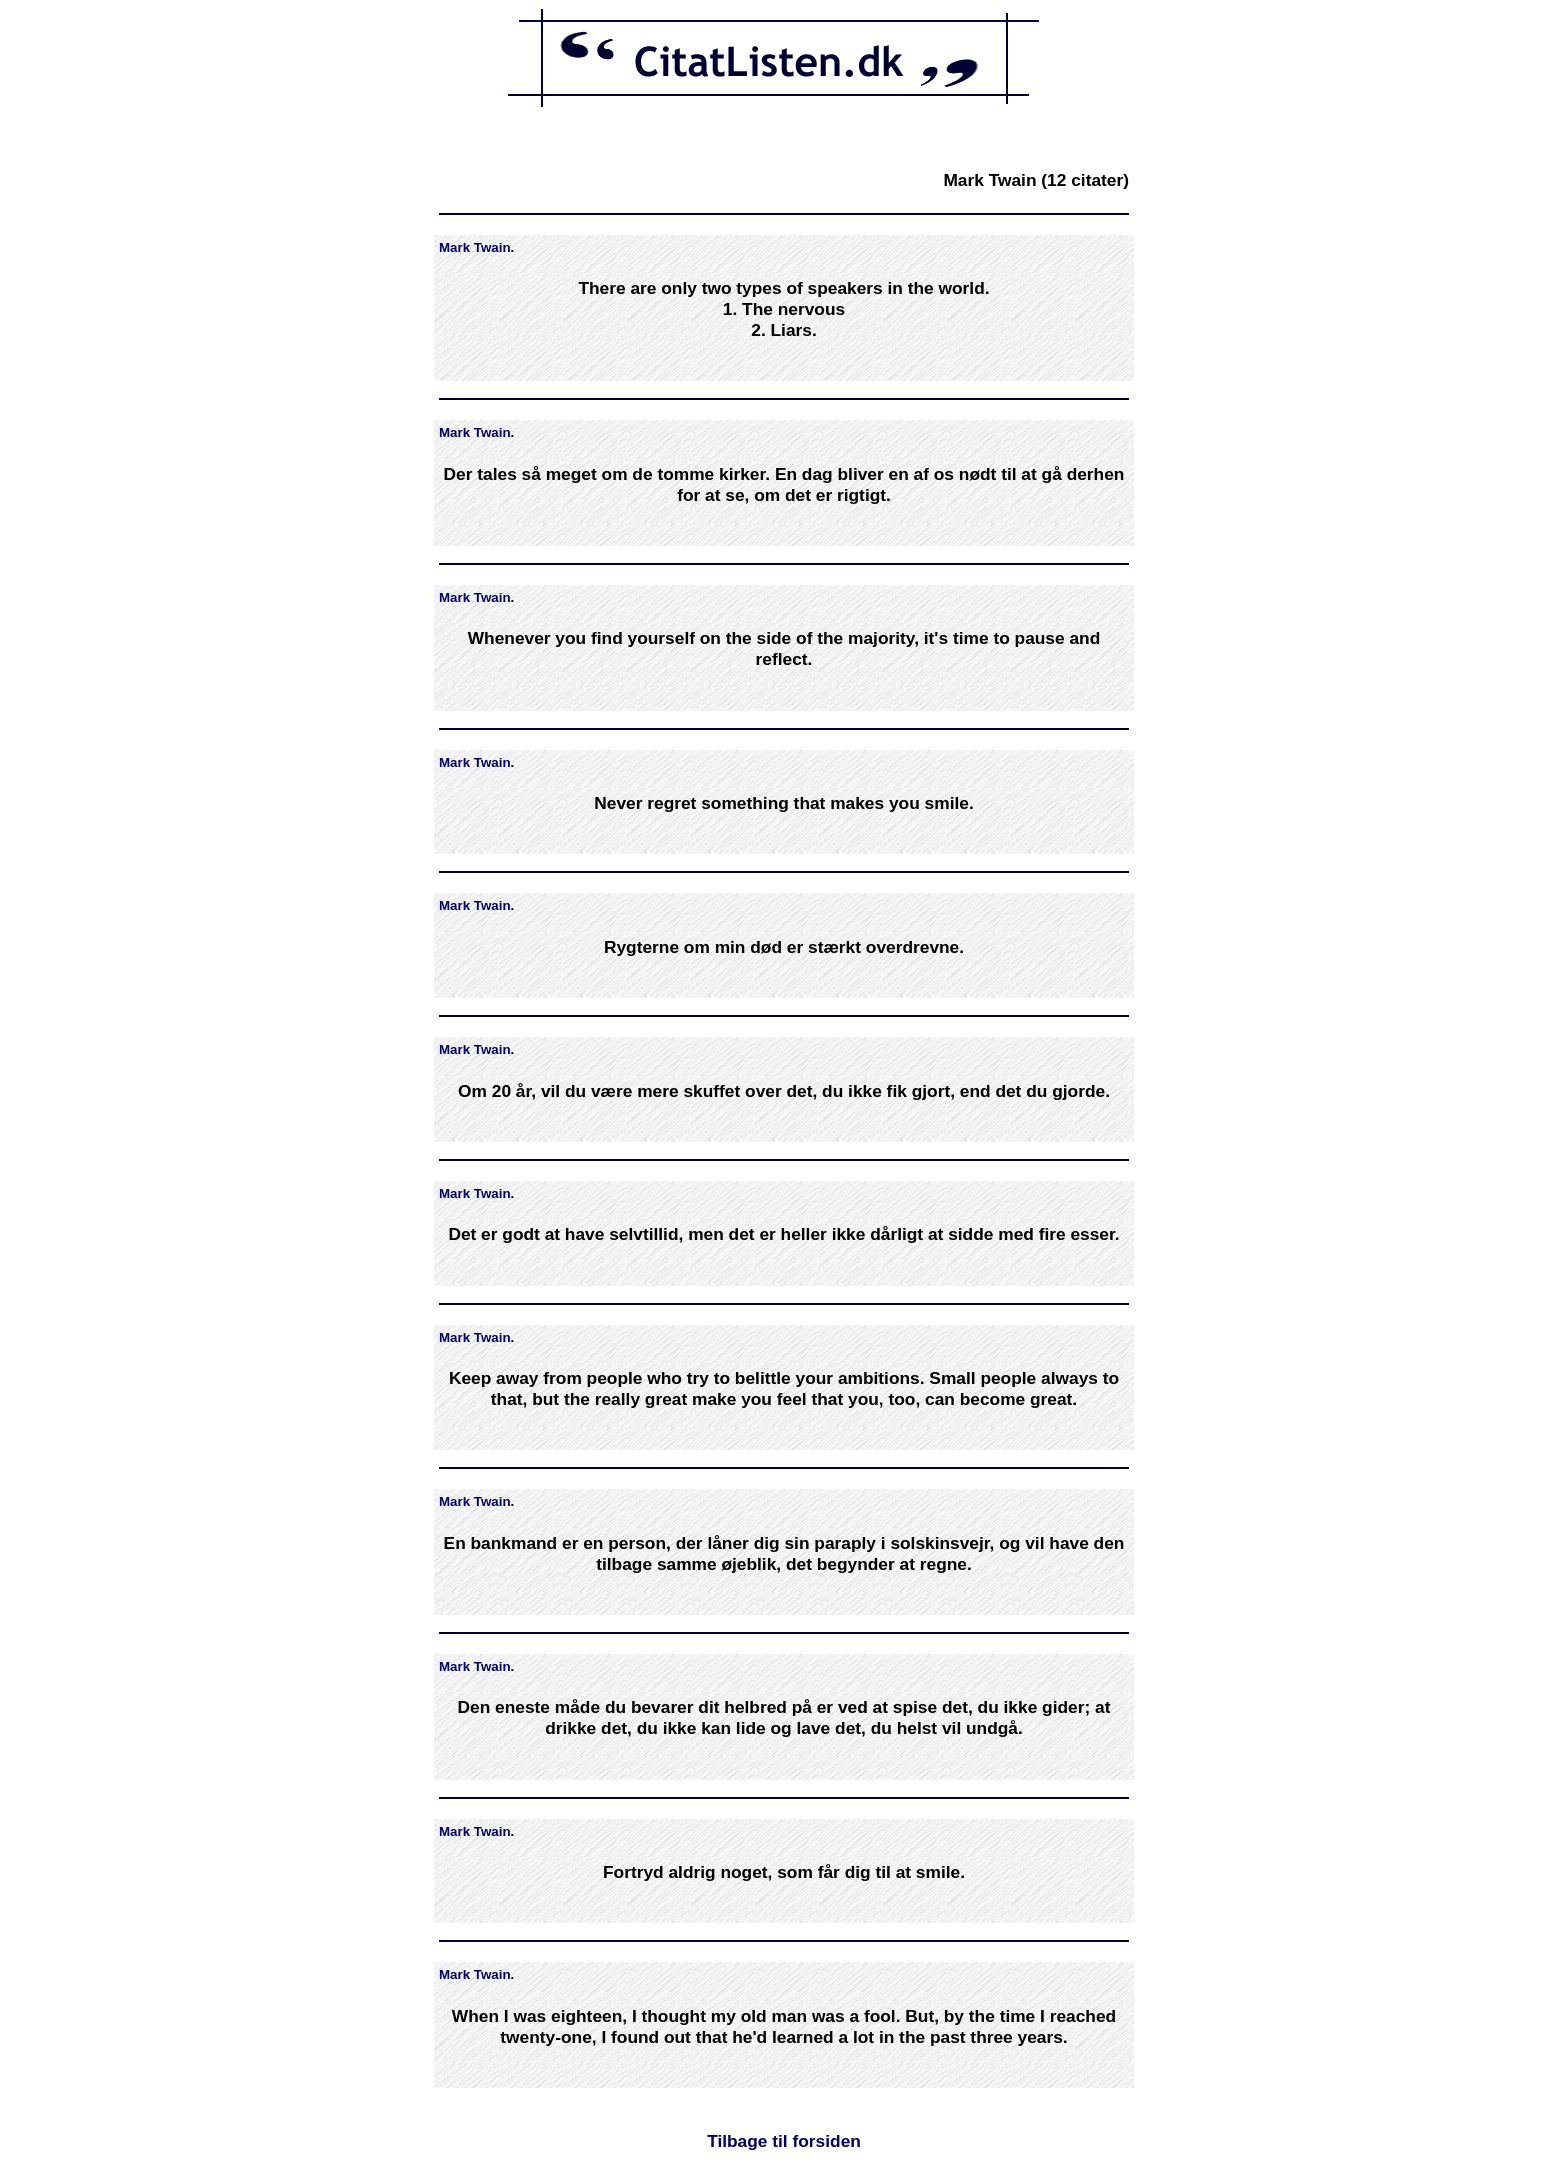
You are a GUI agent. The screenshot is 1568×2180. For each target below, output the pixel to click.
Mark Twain (475, 247)
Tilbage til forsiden (784, 2141)
